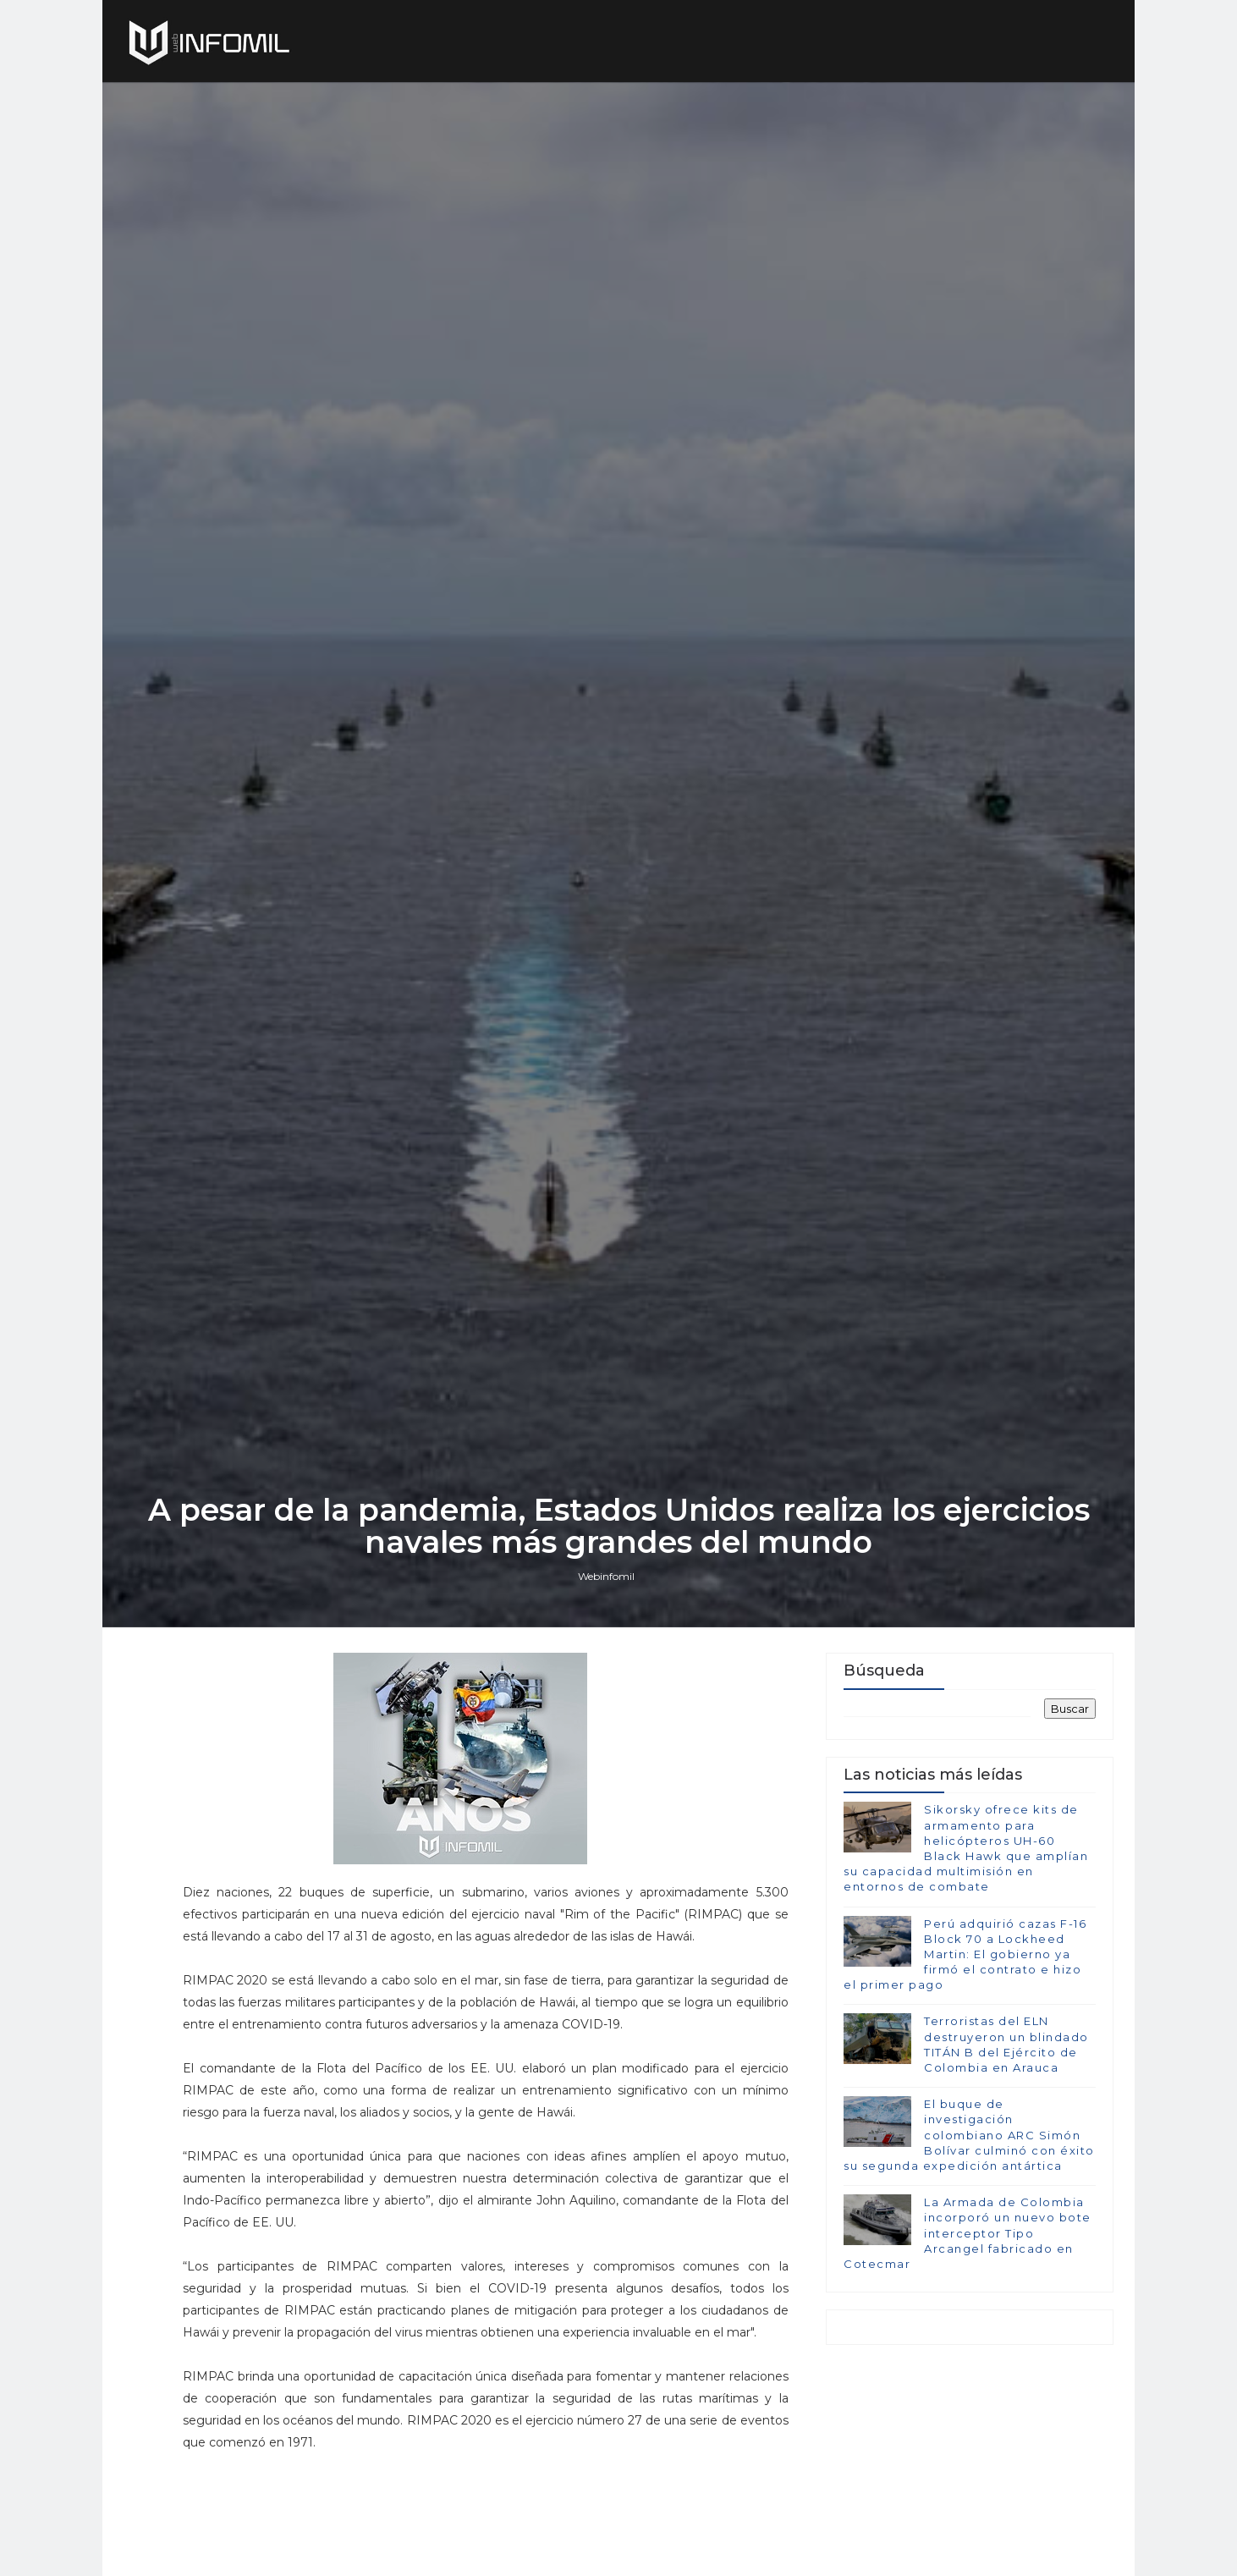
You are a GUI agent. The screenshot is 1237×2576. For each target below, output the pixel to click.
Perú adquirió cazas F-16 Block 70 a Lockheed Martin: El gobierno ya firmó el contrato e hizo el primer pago (965, 1954)
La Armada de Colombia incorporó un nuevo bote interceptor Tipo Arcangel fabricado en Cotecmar (967, 2233)
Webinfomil (606, 1576)
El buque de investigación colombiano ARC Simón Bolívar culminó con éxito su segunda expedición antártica (969, 2134)
